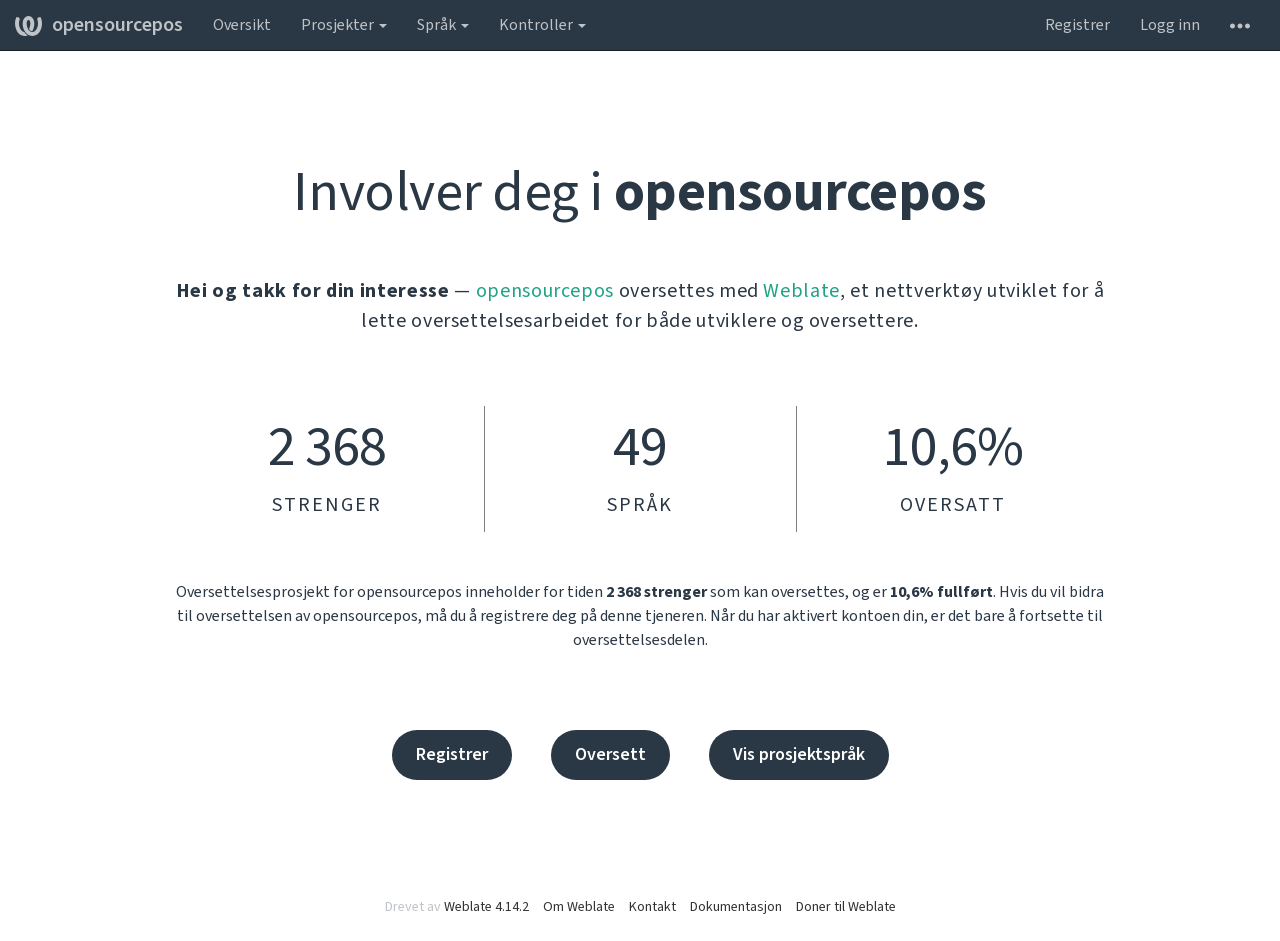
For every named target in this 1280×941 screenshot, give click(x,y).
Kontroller (542, 25)
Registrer (1077, 25)
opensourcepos (99, 25)
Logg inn (1170, 25)
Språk (443, 25)
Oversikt (242, 25)
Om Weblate (579, 907)
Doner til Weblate (846, 907)
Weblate (801, 291)
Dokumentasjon (736, 907)
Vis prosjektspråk (799, 754)
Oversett (610, 754)
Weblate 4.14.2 (486, 907)
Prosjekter (344, 25)
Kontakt (652, 907)
